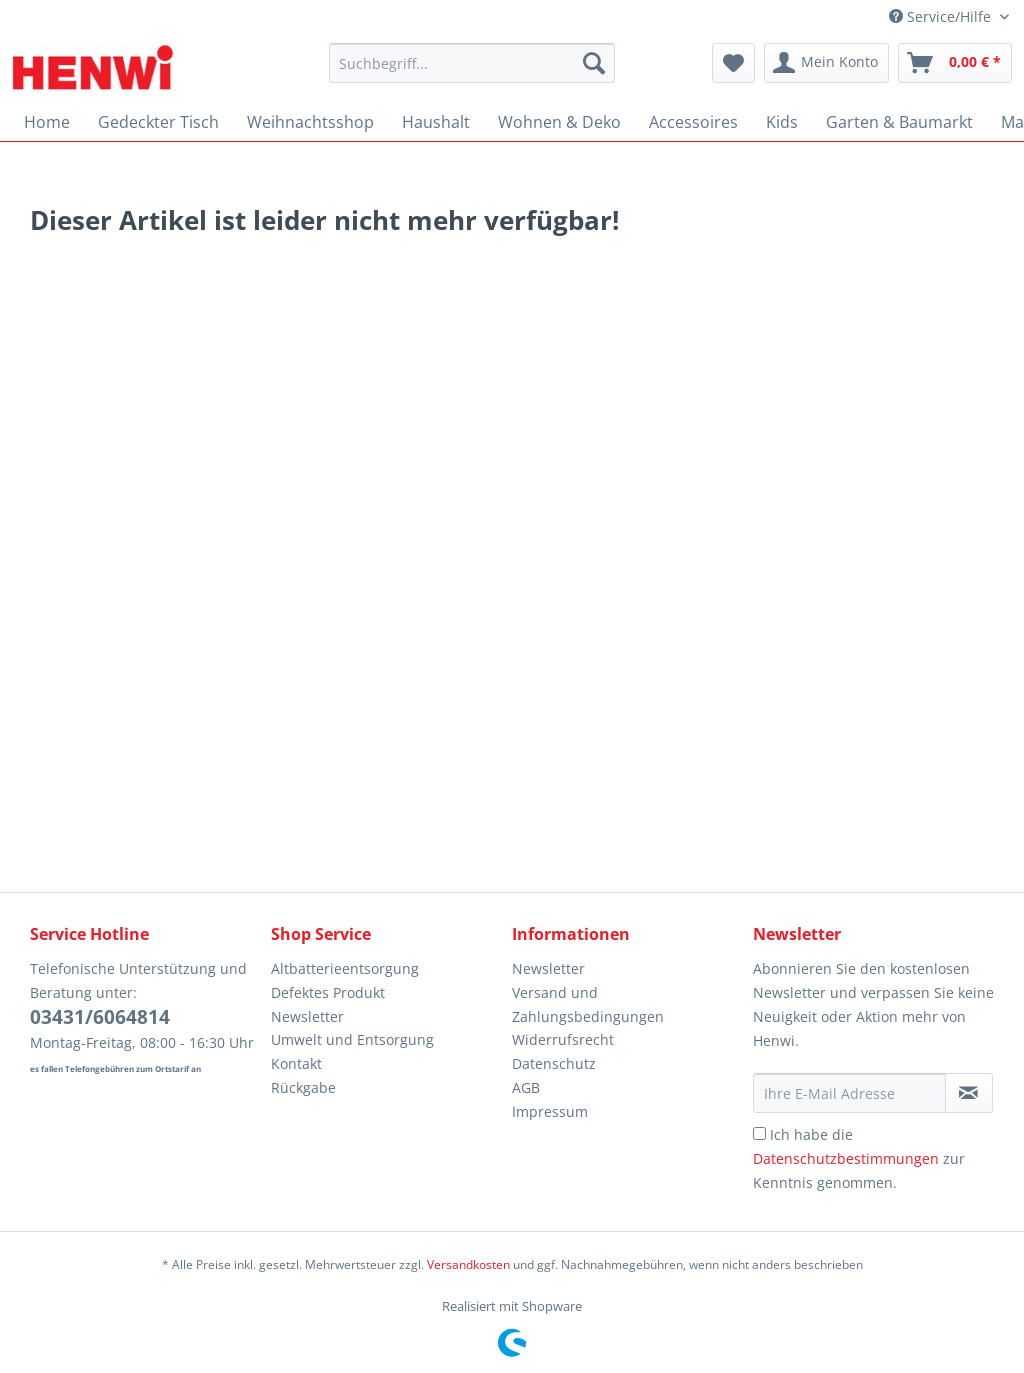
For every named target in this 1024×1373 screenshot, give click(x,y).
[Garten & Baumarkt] (899, 122)
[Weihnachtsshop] (310, 122)
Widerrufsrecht (563, 1039)
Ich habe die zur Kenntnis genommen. (859, 1158)
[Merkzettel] (733, 63)
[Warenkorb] (955, 63)
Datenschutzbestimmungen (846, 1158)
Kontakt (296, 1063)
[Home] (47, 122)
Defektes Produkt (328, 992)
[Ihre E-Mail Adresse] (849, 1093)
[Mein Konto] (826, 63)
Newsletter (307, 1016)
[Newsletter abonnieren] (969, 1093)
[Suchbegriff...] (472, 63)
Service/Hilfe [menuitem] (942, 16)
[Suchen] (594, 63)
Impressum (550, 1111)
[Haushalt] (436, 122)
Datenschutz (554, 1063)
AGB (526, 1087)
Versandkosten (468, 1264)
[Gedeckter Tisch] (158, 122)
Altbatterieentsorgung (345, 968)
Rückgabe (303, 1087)
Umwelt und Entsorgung (352, 1039)
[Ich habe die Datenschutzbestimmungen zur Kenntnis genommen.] (759, 1133)
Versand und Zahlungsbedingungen (588, 1004)
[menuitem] (472, 72)
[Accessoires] (693, 122)
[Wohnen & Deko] (559, 122)
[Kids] (782, 122)
